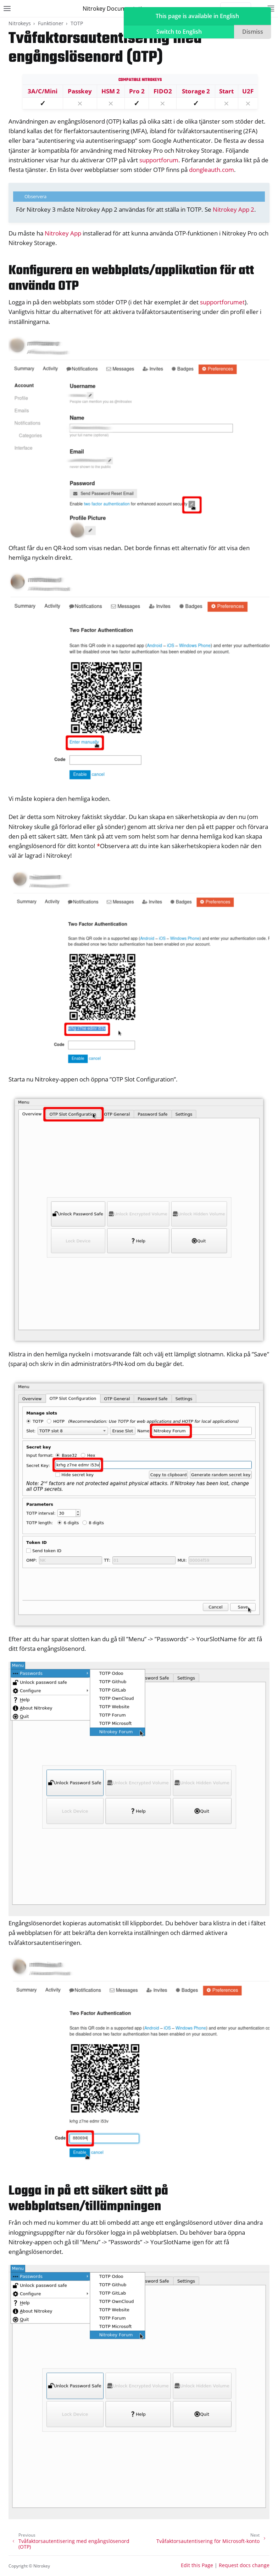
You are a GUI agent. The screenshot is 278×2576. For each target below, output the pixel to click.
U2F (248, 91)
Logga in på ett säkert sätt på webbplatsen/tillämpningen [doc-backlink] (88, 2199)
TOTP (77, 23)
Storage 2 (196, 91)
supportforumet (222, 302)
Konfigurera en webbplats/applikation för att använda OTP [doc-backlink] (131, 279)
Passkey (80, 91)
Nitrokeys (20, 23)
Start (226, 91)
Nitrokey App (63, 233)
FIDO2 (163, 91)
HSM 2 (110, 91)
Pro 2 (137, 91)
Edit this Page (197, 2565)
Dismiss (252, 32)
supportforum (158, 160)
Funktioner (50, 23)
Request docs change (244, 2565)
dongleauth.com (211, 170)
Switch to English (179, 32)
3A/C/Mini (42, 91)
